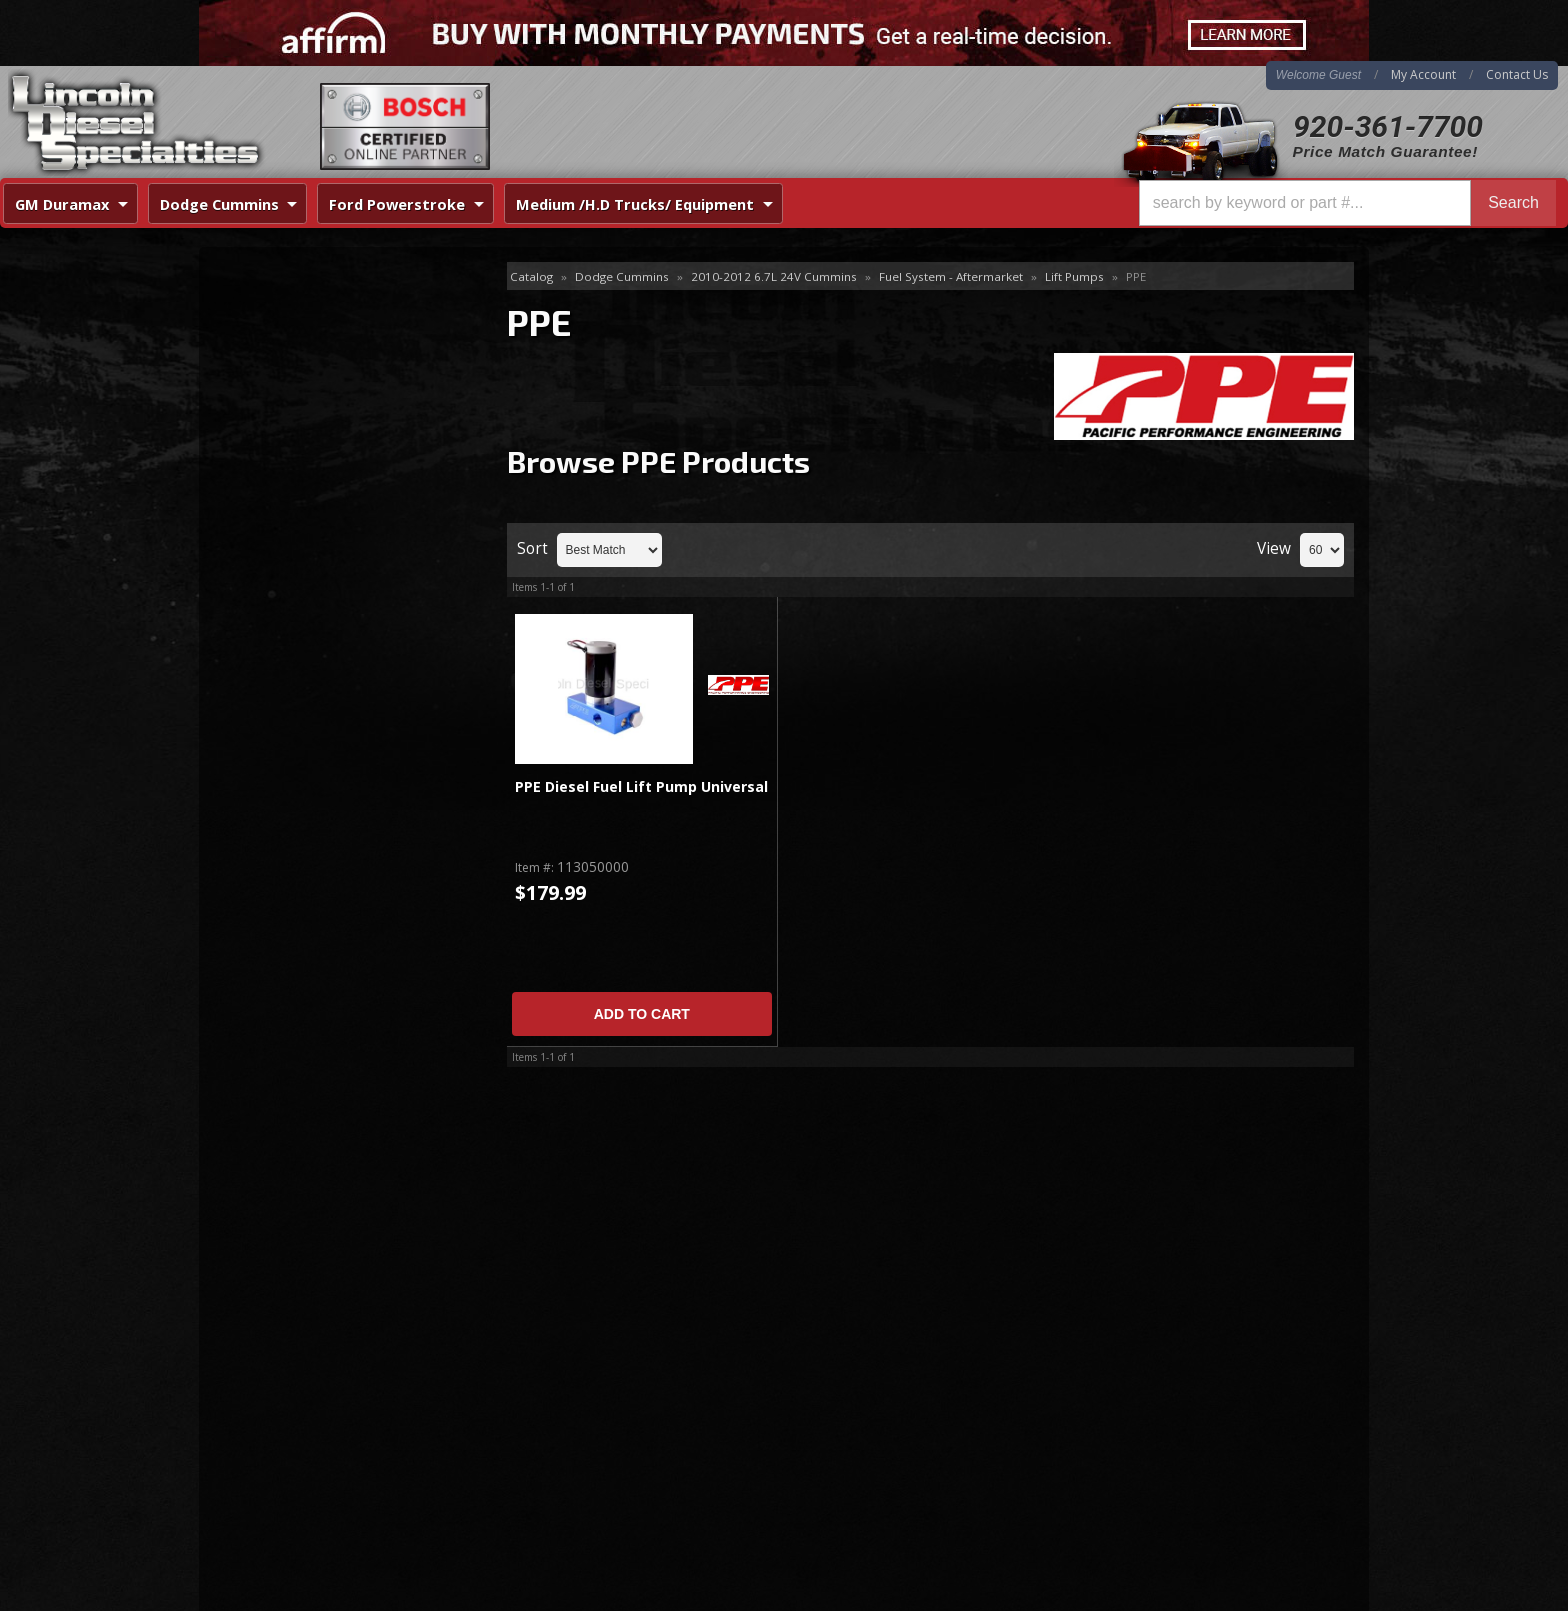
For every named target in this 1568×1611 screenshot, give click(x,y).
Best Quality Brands (325, 581)
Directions (306, 1386)
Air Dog (253, 309)
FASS (245, 342)
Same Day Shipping (322, 524)
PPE (242, 374)
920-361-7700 (1388, 126)
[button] (1347, 203)
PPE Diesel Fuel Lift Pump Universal (641, 787)
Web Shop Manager (1305, 1595)
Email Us (284, 746)
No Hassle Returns (320, 639)
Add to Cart (642, 1014)
